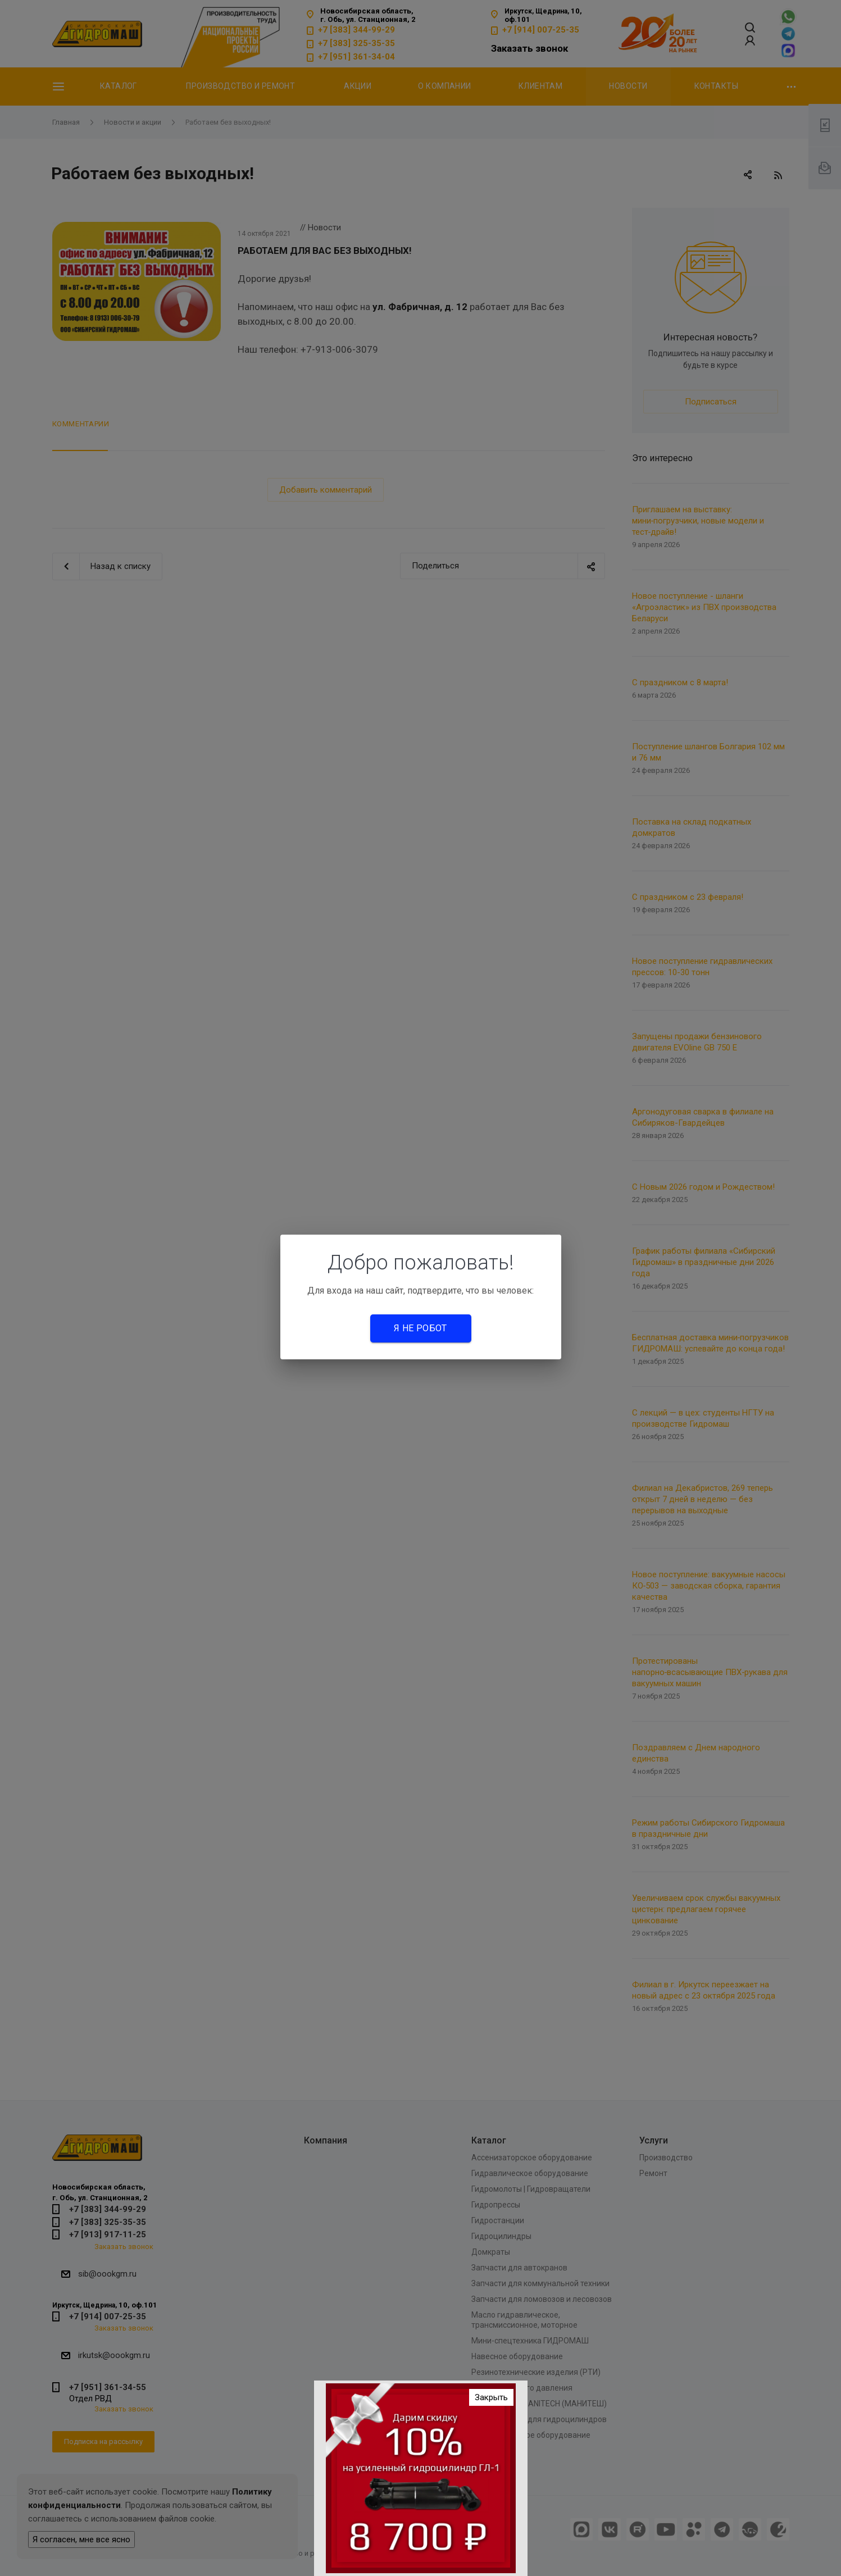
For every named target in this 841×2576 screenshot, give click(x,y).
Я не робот (420, 1328)
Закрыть (491, 2397)
